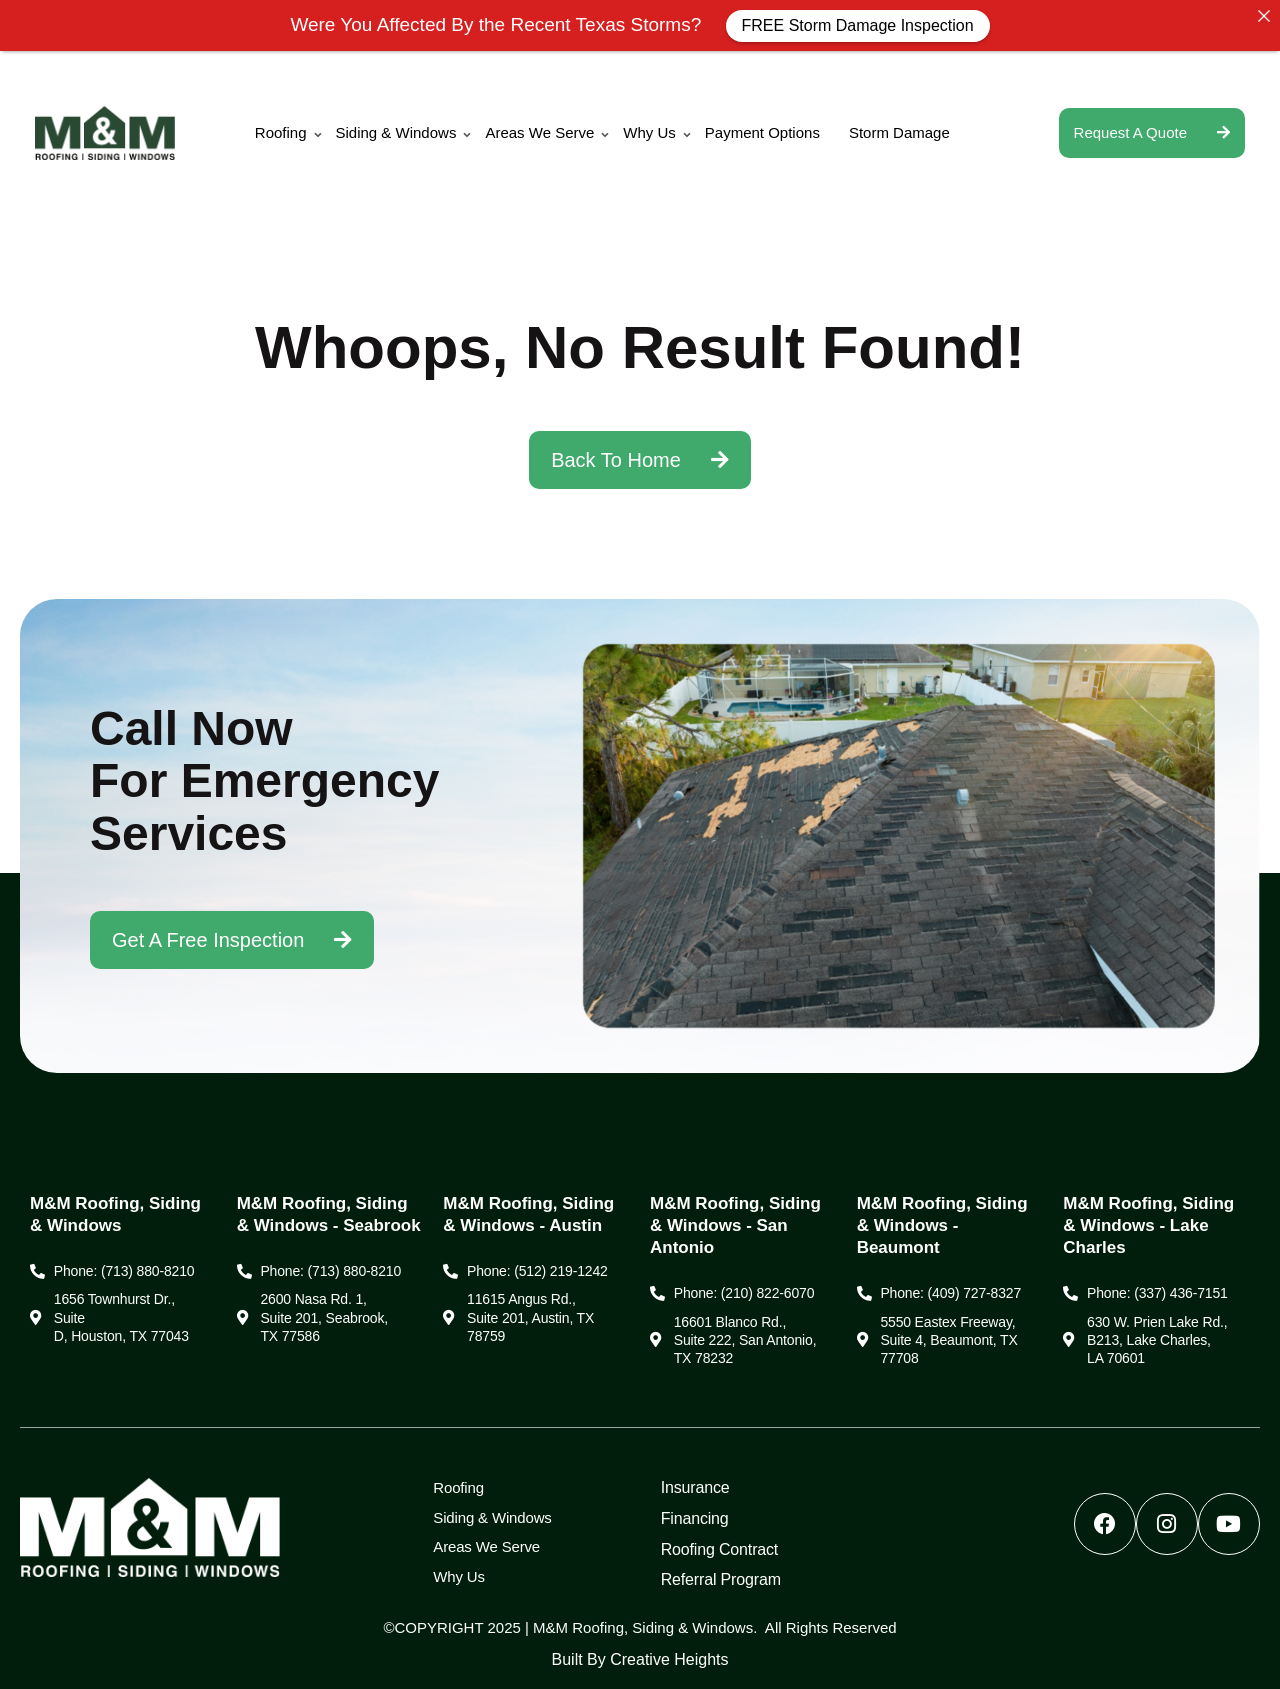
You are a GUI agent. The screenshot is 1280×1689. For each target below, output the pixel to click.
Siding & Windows (396, 132)
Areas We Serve (539, 132)
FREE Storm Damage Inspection (858, 25)
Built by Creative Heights (640, 1659)
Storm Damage (899, 132)
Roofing (281, 132)
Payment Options (762, 132)
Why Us (649, 132)
